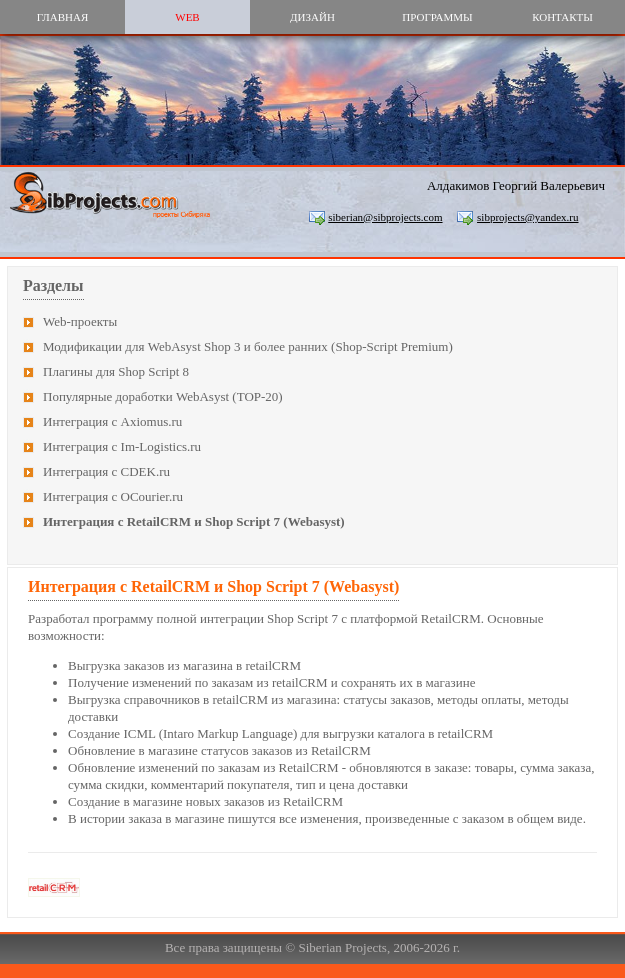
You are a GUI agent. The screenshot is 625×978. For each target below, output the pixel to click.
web (187, 17)
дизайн (312, 17)
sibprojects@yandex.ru (527, 217)
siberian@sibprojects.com (385, 217)
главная (63, 17)
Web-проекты (80, 321)
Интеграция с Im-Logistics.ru (122, 446)
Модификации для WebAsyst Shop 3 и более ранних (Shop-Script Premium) (248, 346)
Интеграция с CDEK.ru (106, 471)
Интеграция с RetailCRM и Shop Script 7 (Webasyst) (194, 521)
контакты (562, 17)
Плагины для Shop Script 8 (116, 371)
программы (437, 17)
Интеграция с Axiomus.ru (112, 421)
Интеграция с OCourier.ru (113, 496)
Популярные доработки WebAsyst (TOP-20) (163, 396)
